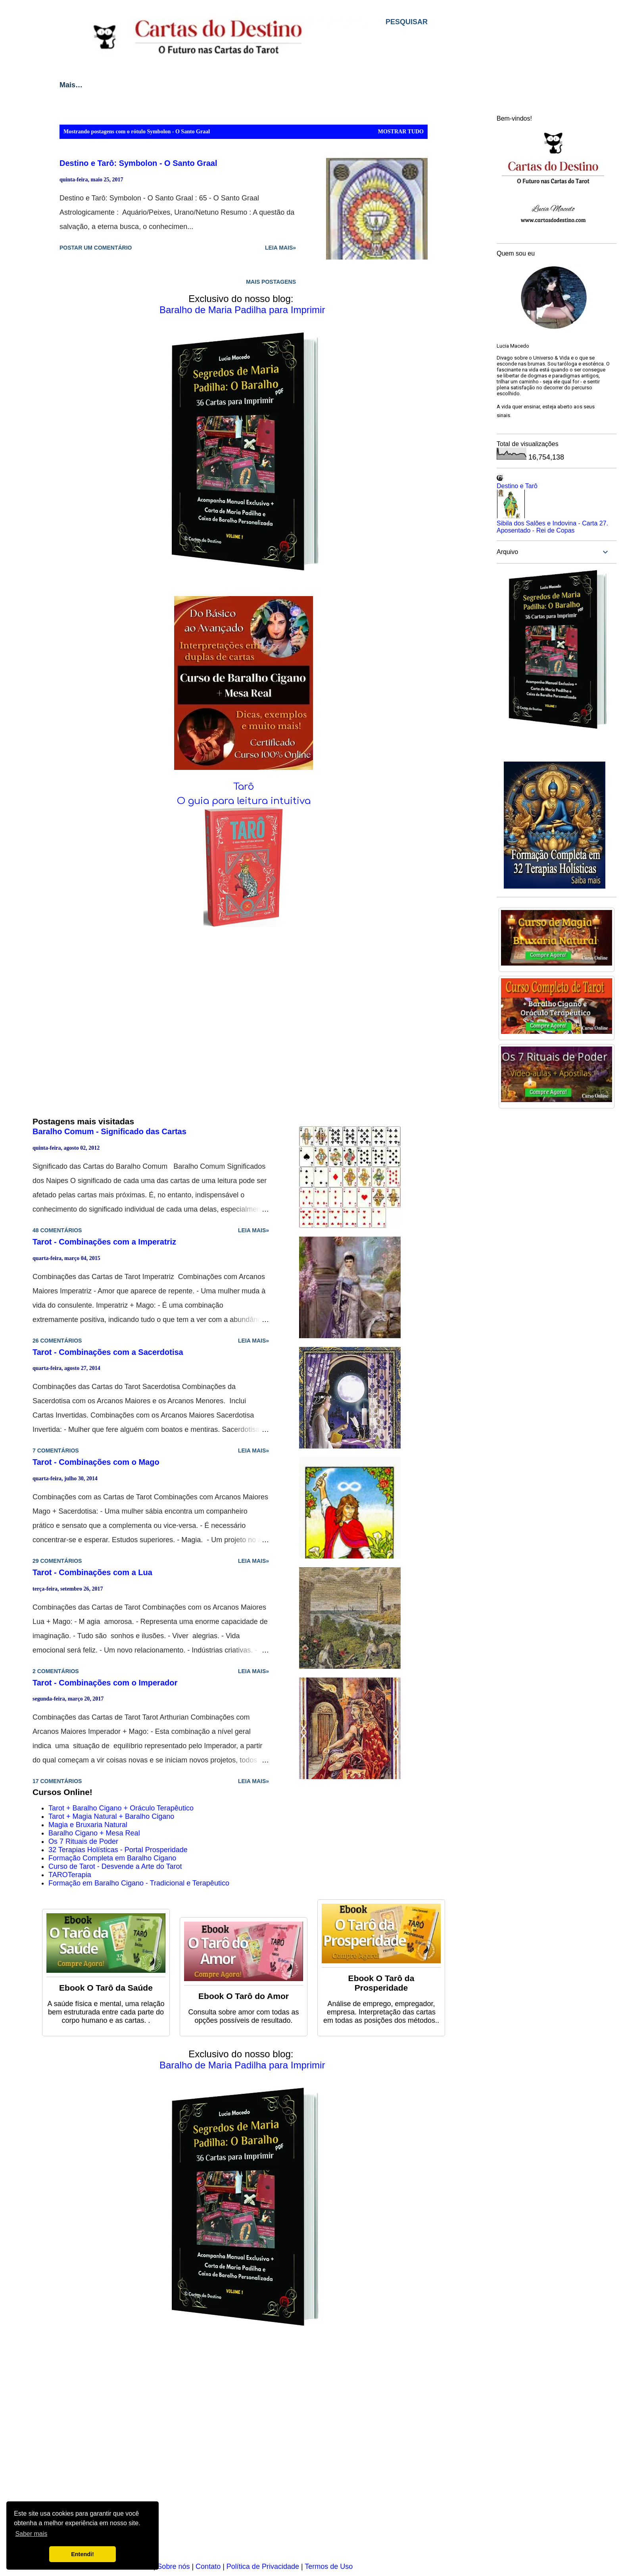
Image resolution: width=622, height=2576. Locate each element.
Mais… (390, 85)
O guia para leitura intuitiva (244, 801)
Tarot (110, 85)
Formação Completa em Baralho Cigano (112, 1858)
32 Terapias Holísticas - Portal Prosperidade (118, 1850)
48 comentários (57, 1230)
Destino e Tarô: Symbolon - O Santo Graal (138, 163)
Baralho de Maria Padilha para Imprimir (242, 309)
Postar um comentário (96, 247)
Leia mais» (280, 247)
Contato (208, 2566)
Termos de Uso (329, 2566)
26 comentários (57, 1340)
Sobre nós (173, 2566)
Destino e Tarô (517, 486)
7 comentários (56, 1450)
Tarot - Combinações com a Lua (92, 1572)
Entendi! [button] (82, 2554)
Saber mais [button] (31, 2533)
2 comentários (56, 1671)
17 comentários (57, 1781)
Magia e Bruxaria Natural (87, 1825)
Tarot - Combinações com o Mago (96, 1462)
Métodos (157, 85)
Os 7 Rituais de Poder (83, 1841)
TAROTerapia (69, 1875)
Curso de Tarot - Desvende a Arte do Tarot (115, 1866)
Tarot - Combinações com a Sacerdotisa (108, 1352)
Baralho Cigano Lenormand (308, 85)
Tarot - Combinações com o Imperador (105, 1682)
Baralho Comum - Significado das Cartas (109, 1131)
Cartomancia (216, 85)
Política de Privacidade (263, 2566)
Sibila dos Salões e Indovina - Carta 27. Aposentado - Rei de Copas (552, 527)
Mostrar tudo (401, 132)
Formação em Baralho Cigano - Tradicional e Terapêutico (138, 1883)
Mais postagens (271, 282)
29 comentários (57, 1561)
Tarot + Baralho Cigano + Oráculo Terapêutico (121, 1808)
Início (69, 85)
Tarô (243, 786)
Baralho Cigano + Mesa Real (94, 1833)
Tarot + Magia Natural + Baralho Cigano (111, 1816)
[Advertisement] (244, 2449)
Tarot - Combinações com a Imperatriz (104, 1241)
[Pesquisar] (407, 21)
